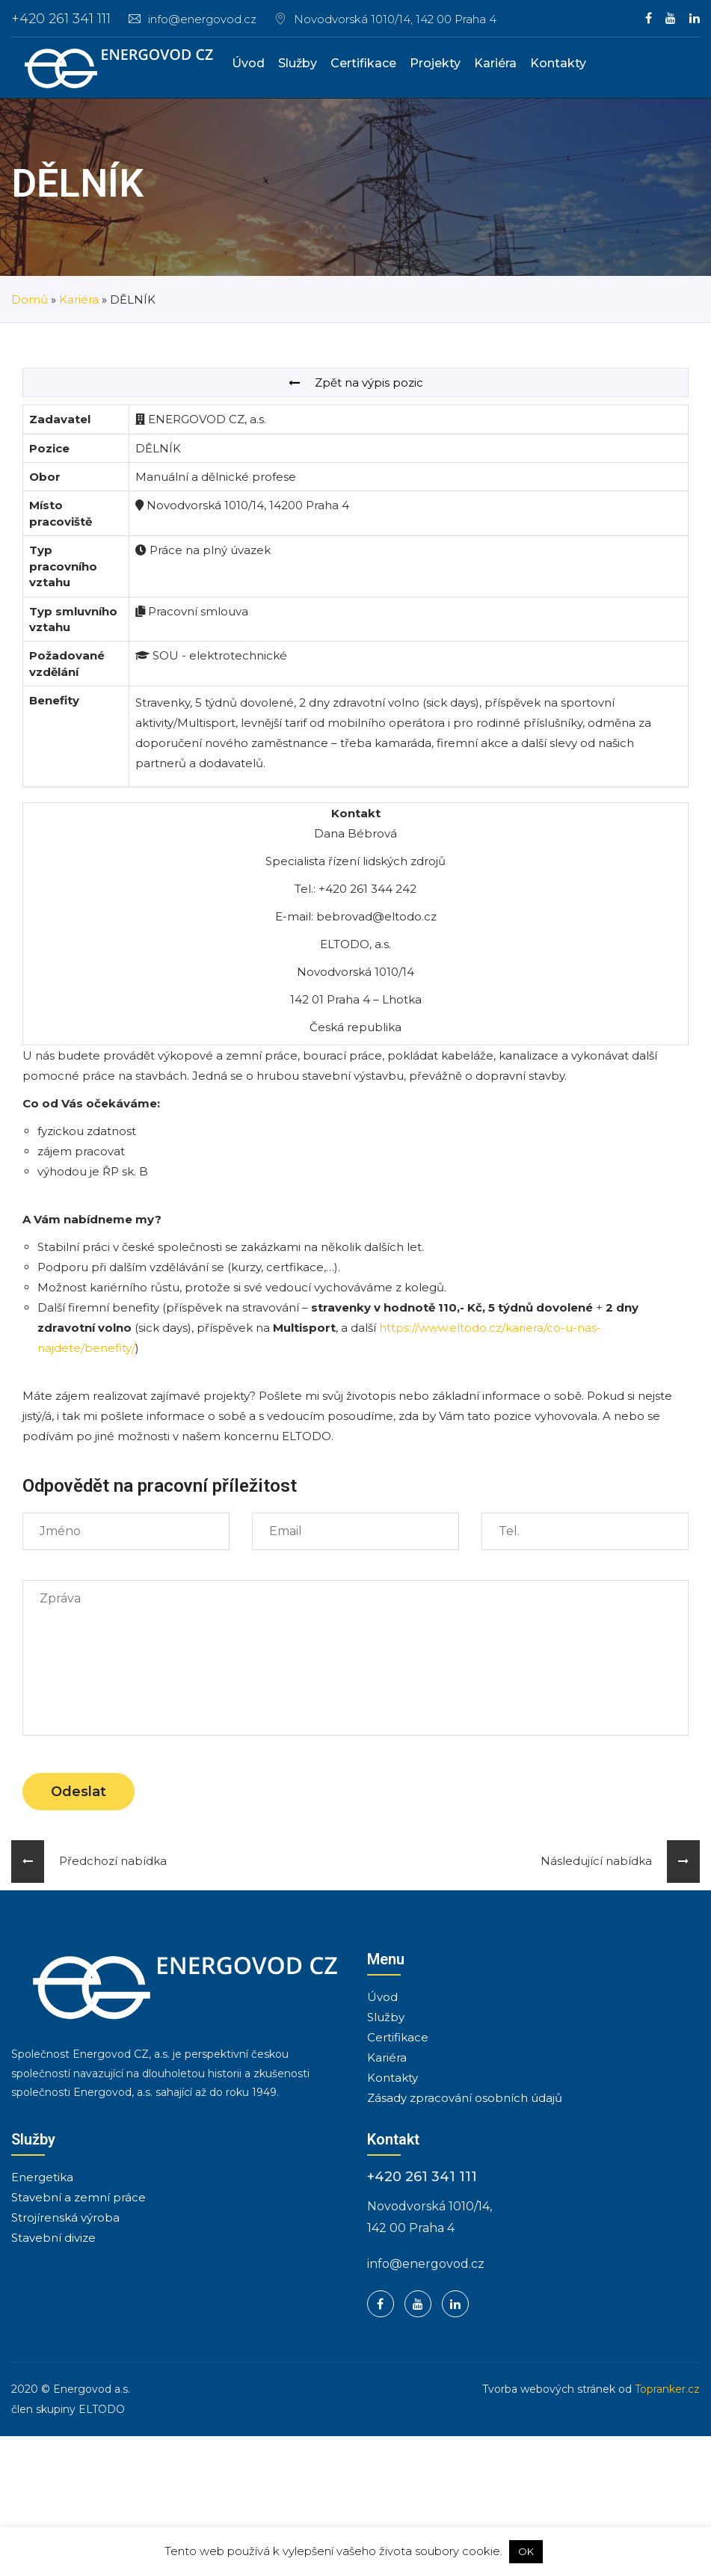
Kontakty (558, 63)
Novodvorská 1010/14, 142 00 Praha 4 (395, 19)
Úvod (248, 63)
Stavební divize (53, 2238)
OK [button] (526, 2551)
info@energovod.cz (192, 19)
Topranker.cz (667, 2389)
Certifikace (363, 63)
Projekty (435, 63)
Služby (297, 63)
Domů (29, 299)
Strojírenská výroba (65, 2217)
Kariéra (495, 63)
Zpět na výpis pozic (356, 382)
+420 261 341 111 (61, 18)
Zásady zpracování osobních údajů (464, 2098)
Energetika (42, 2177)
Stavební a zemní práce (78, 2197)
